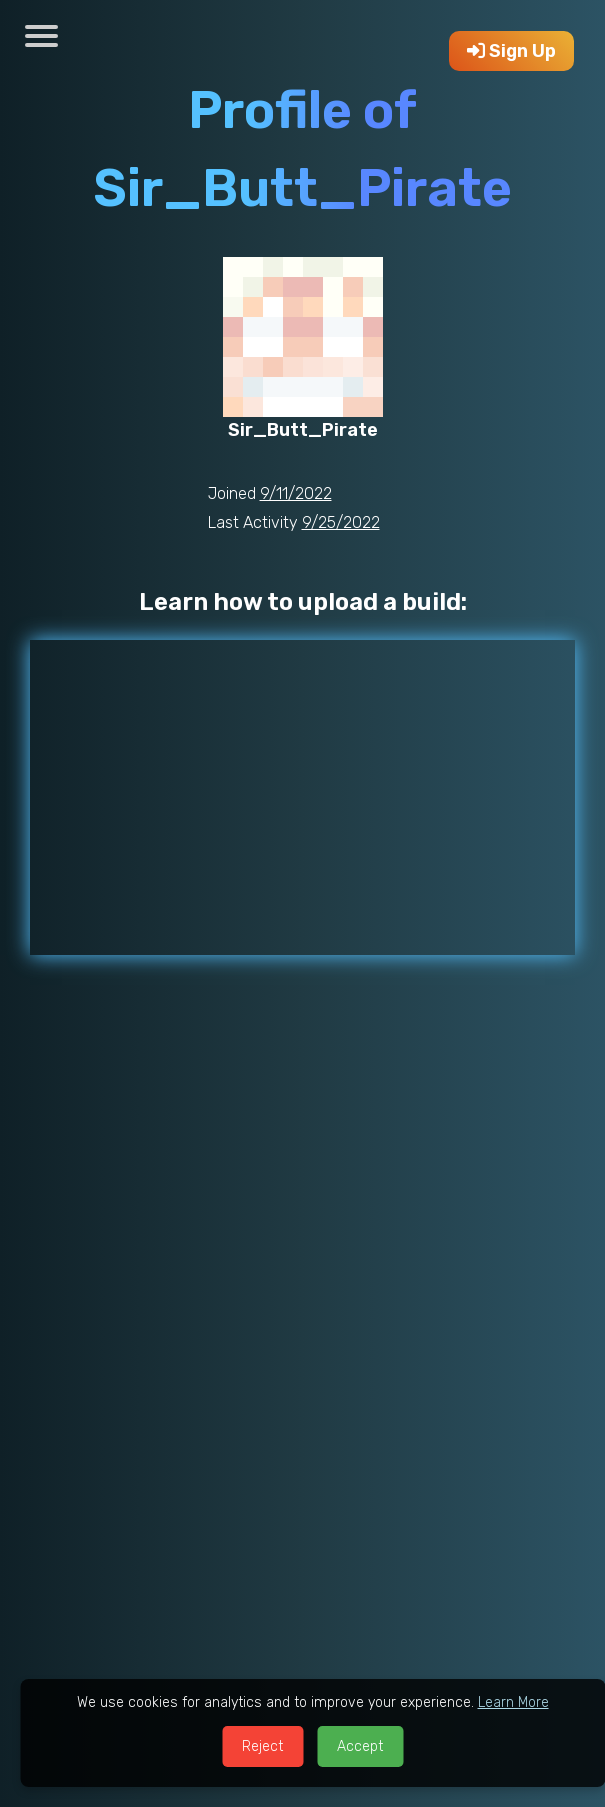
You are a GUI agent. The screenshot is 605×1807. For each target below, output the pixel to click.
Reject (262, 1746)
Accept (360, 1746)
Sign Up (511, 51)
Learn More (513, 1702)
